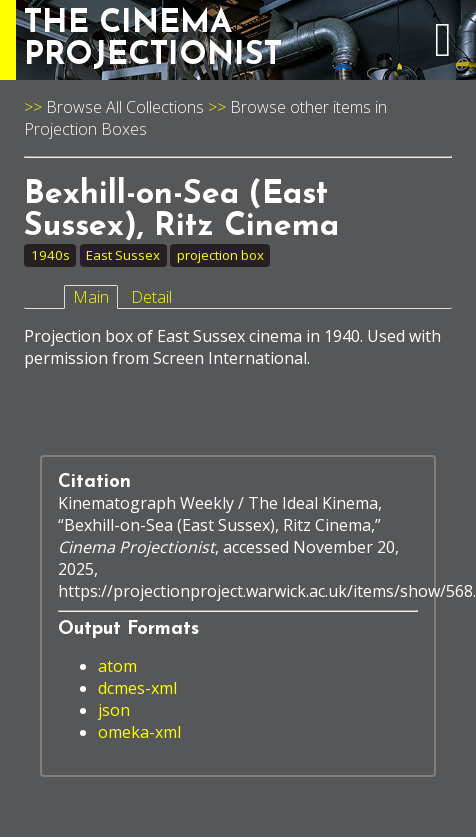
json (114, 710)
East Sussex (123, 255)
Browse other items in (308, 107)
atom (117, 666)
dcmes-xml (137, 688)
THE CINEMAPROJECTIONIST (153, 40)
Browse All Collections (125, 107)
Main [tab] (91, 297)
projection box (220, 255)
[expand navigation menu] (443, 50)
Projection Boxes (85, 129)
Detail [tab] (151, 297)
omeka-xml (139, 732)
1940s (50, 255)
